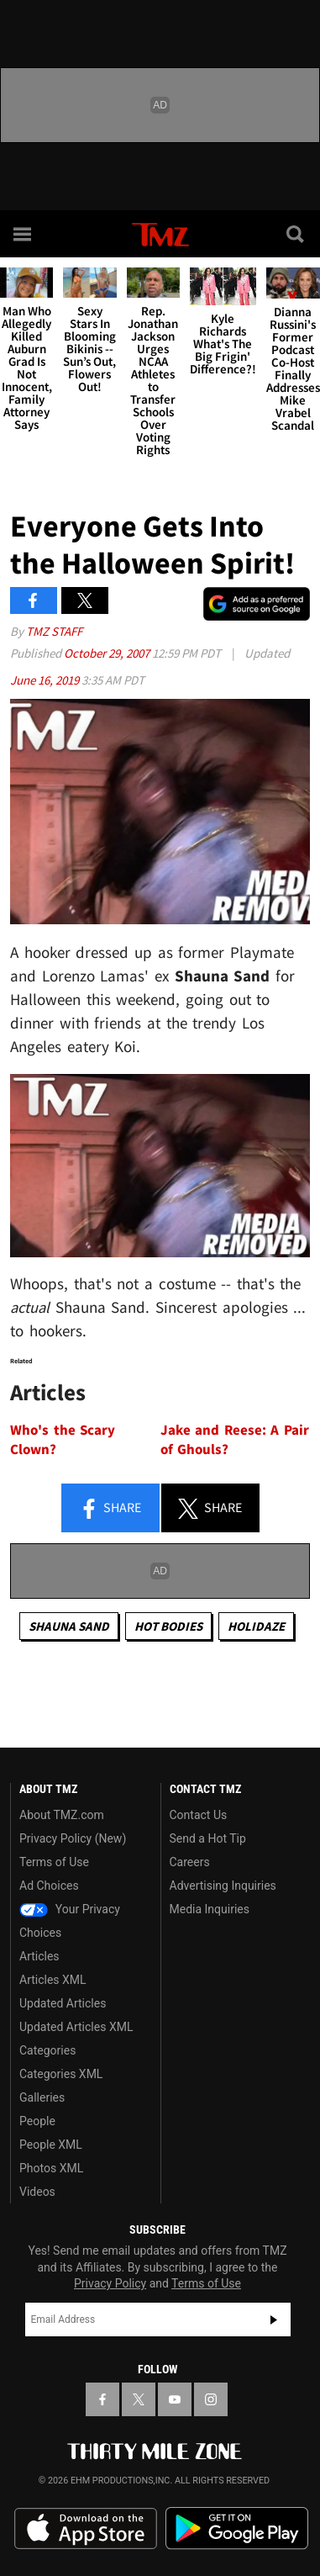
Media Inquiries (209, 1909)
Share (110, 1509)
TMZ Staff (54, 631)
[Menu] (23, 233)
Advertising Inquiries (223, 1885)
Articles (39, 1956)
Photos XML (51, 2168)
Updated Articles (62, 2003)
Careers (190, 1862)
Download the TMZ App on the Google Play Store (236, 2528)
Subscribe (274, 2319)
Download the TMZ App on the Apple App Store (85, 2529)
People (37, 2121)
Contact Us (199, 1815)
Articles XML (53, 1979)
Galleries (42, 2097)
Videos (37, 2191)
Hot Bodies (168, 1626)
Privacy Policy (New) (72, 1838)
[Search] (296, 233)
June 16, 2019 (45, 680)
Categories (47, 2050)
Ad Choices (49, 1885)
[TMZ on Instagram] (211, 2399)
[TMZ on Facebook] (102, 2399)
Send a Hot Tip (208, 1838)
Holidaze (256, 1626)
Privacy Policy (110, 2283)
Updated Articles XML (76, 2027)
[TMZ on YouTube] (174, 2399)
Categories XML (60, 2074)
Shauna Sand (69, 1626)
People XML (50, 2144)
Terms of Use (54, 1862)
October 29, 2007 (108, 653)
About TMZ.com (61, 1815)
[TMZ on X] (138, 2399)
